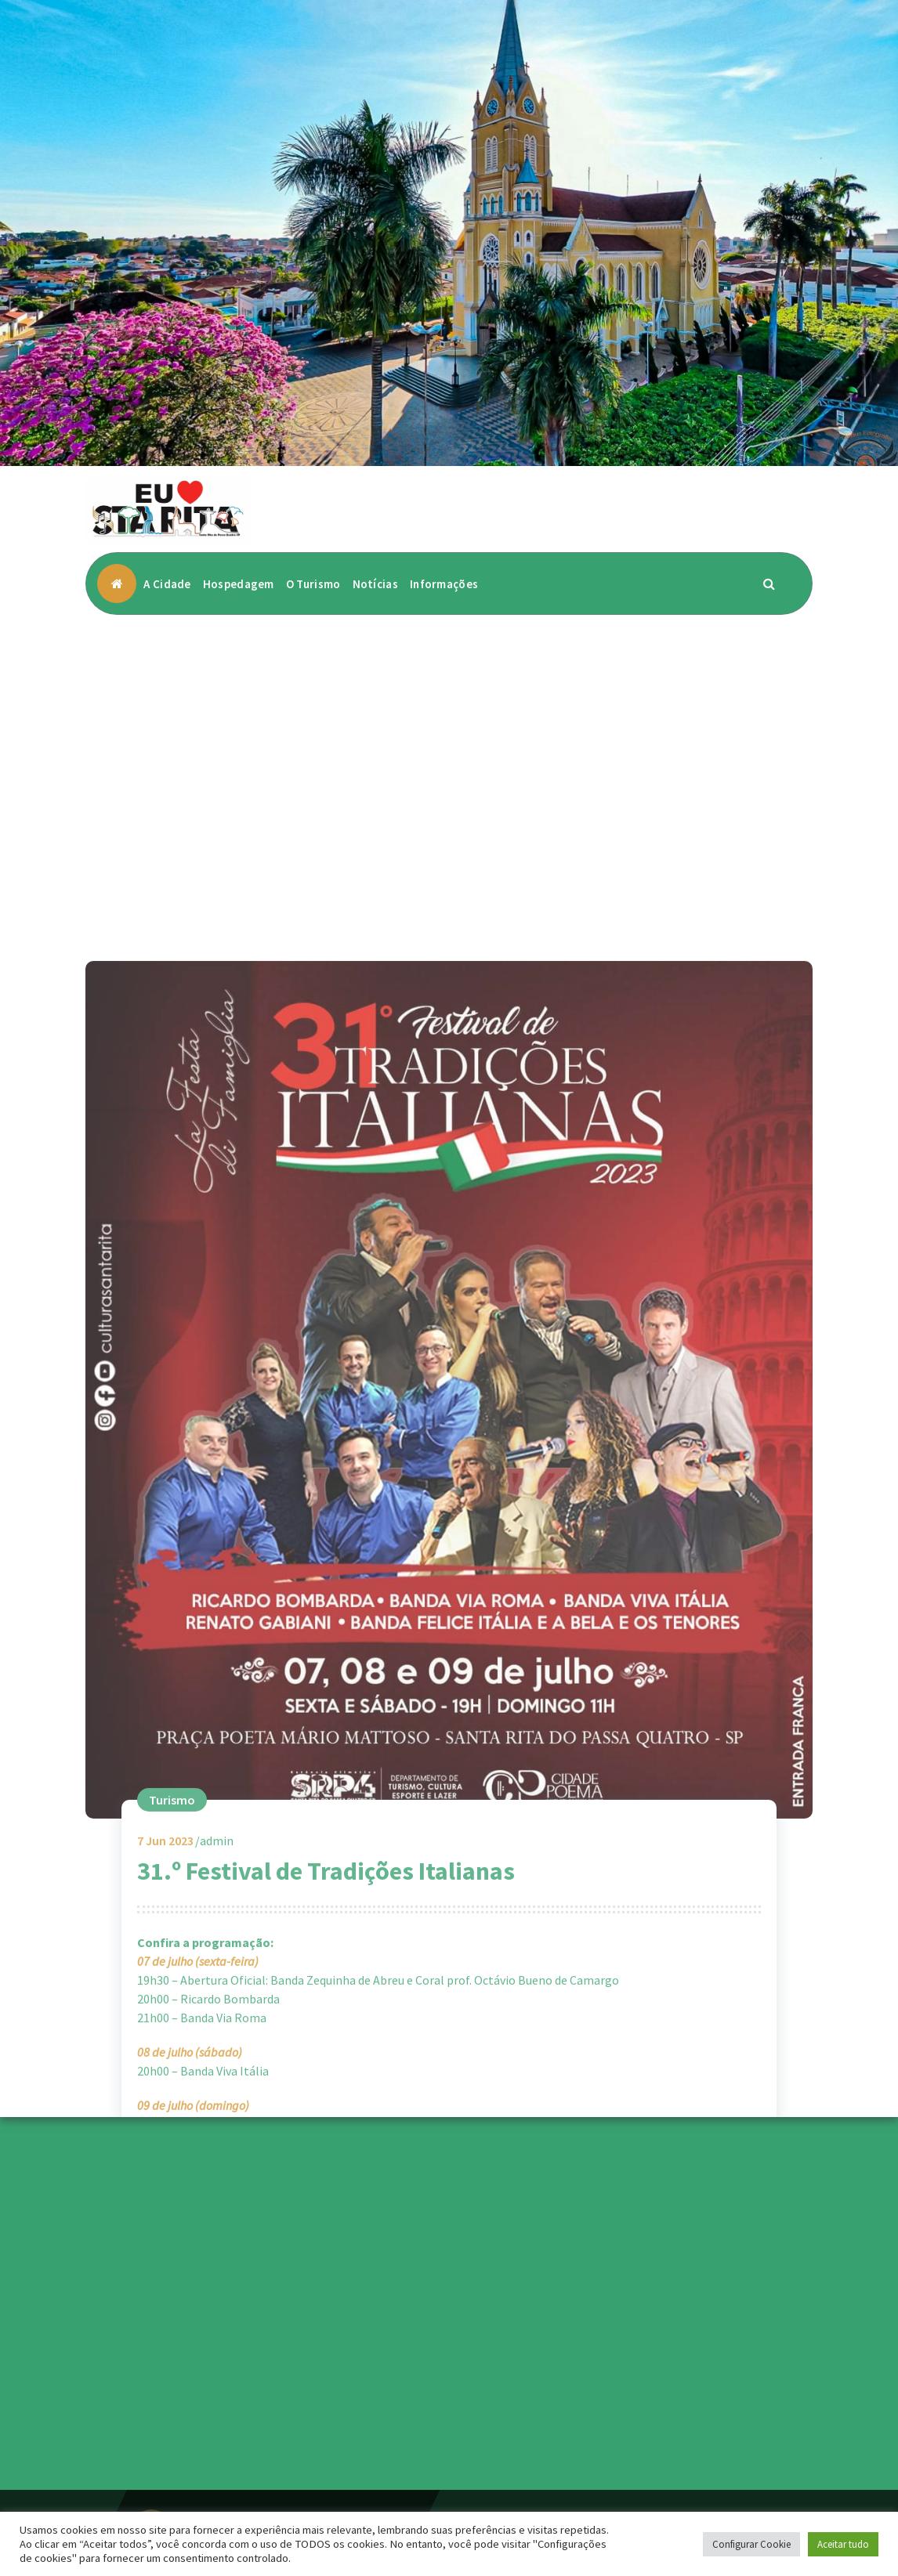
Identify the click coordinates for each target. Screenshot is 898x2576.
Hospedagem (238, 583)
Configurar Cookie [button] (751, 2544)
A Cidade (166, 583)
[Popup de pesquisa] (769, 583)
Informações (444, 583)
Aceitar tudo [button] (843, 2544)
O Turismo (313, 583)
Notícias (375, 583)
